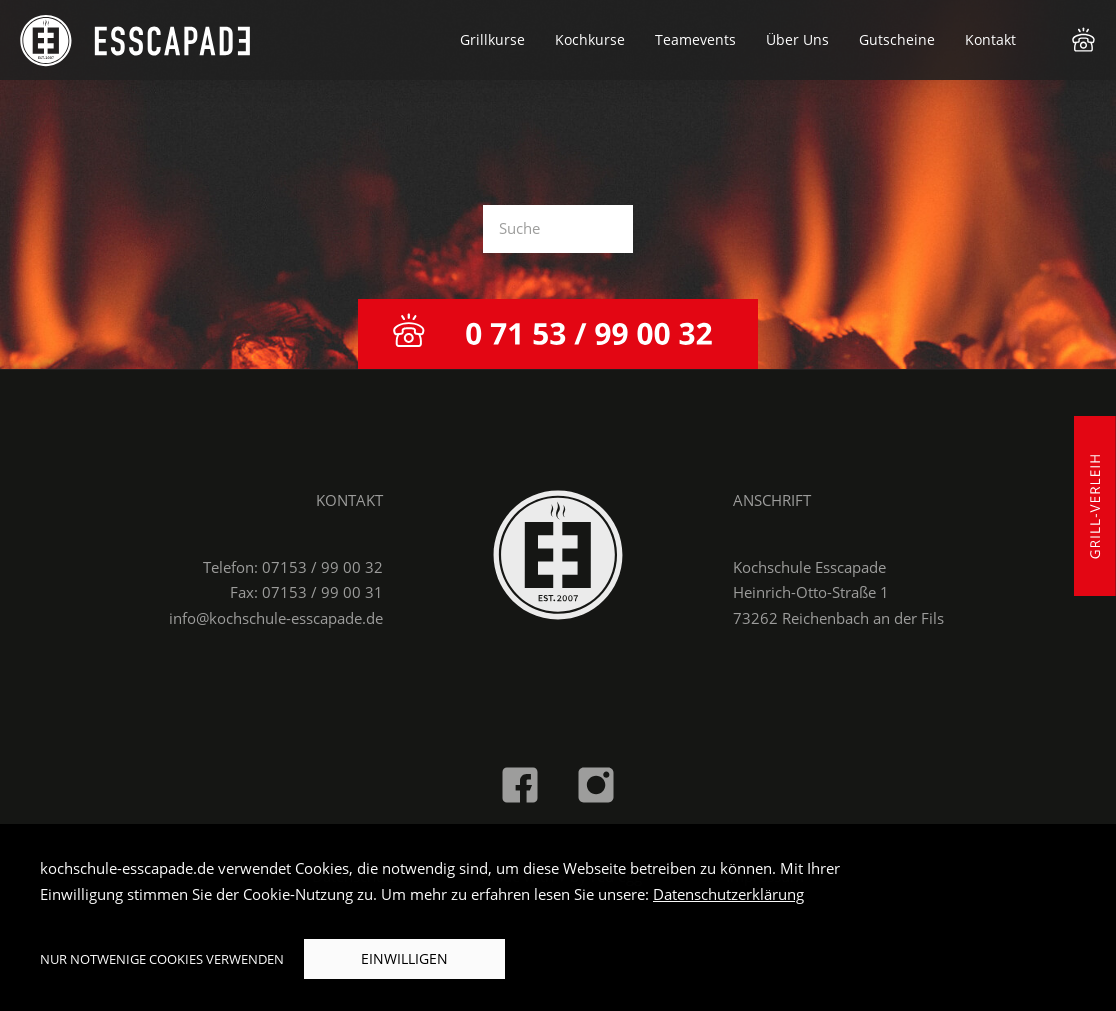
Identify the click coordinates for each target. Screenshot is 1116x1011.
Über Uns (797, 39)
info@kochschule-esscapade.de (276, 618)
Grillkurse (492, 39)
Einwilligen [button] (404, 958)
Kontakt (990, 39)
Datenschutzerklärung (728, 894)
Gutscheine (897, 39)
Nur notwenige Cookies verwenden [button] (162, 959)
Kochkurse (590, 39)
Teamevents (695, 39)
